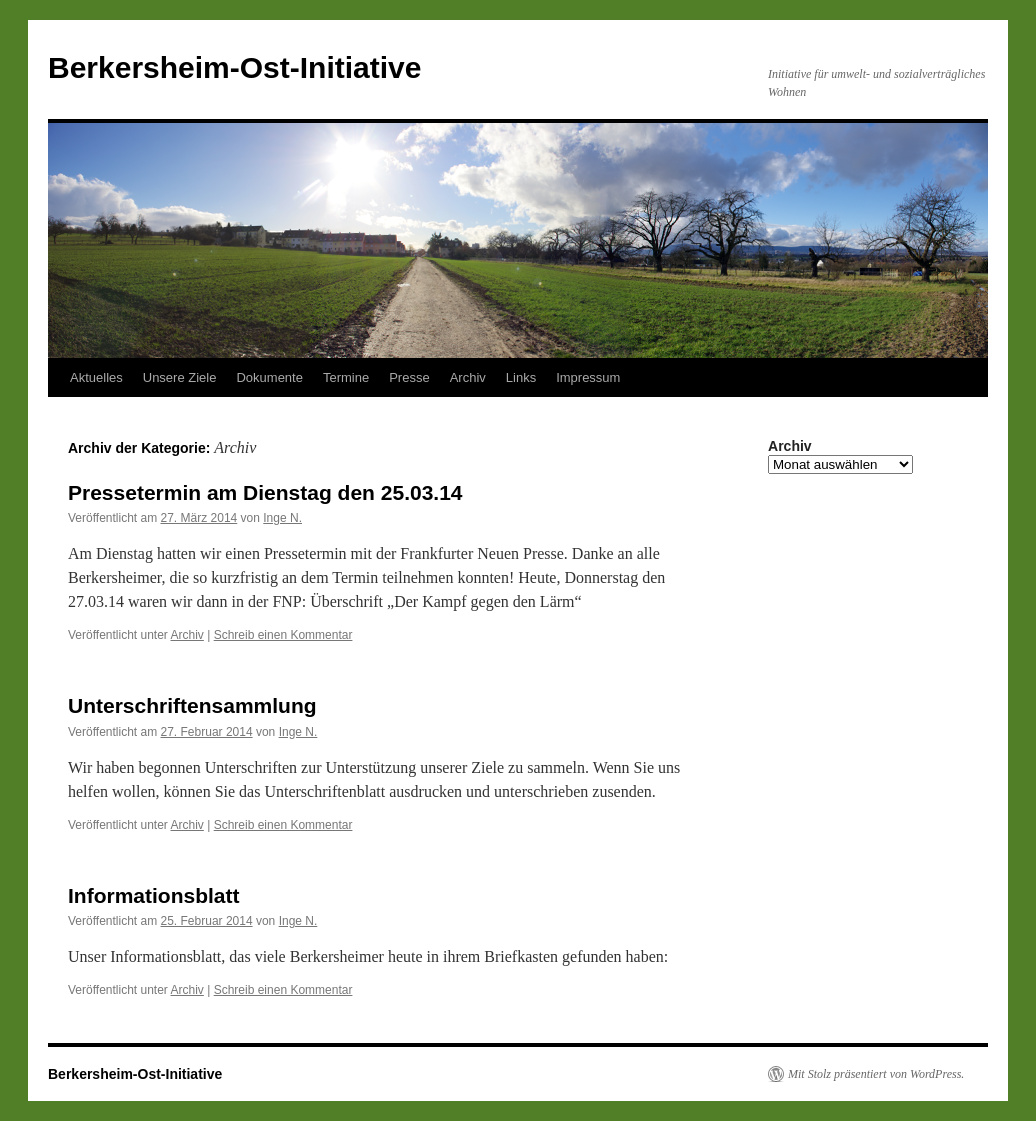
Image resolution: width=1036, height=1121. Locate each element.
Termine (346, 377)
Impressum (588, 377)
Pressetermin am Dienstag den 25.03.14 (265, 492)
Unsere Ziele (180, 377)
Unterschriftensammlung (192, 705)
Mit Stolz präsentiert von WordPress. (876, 1074)
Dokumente (269, 377)
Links (521, 377)
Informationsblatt (154, 895)
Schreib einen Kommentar (283, 635)
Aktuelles (96, 377)
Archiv (468, 377)
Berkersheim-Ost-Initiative (234, 67)
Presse (409, 377)
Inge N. (282, 518)
